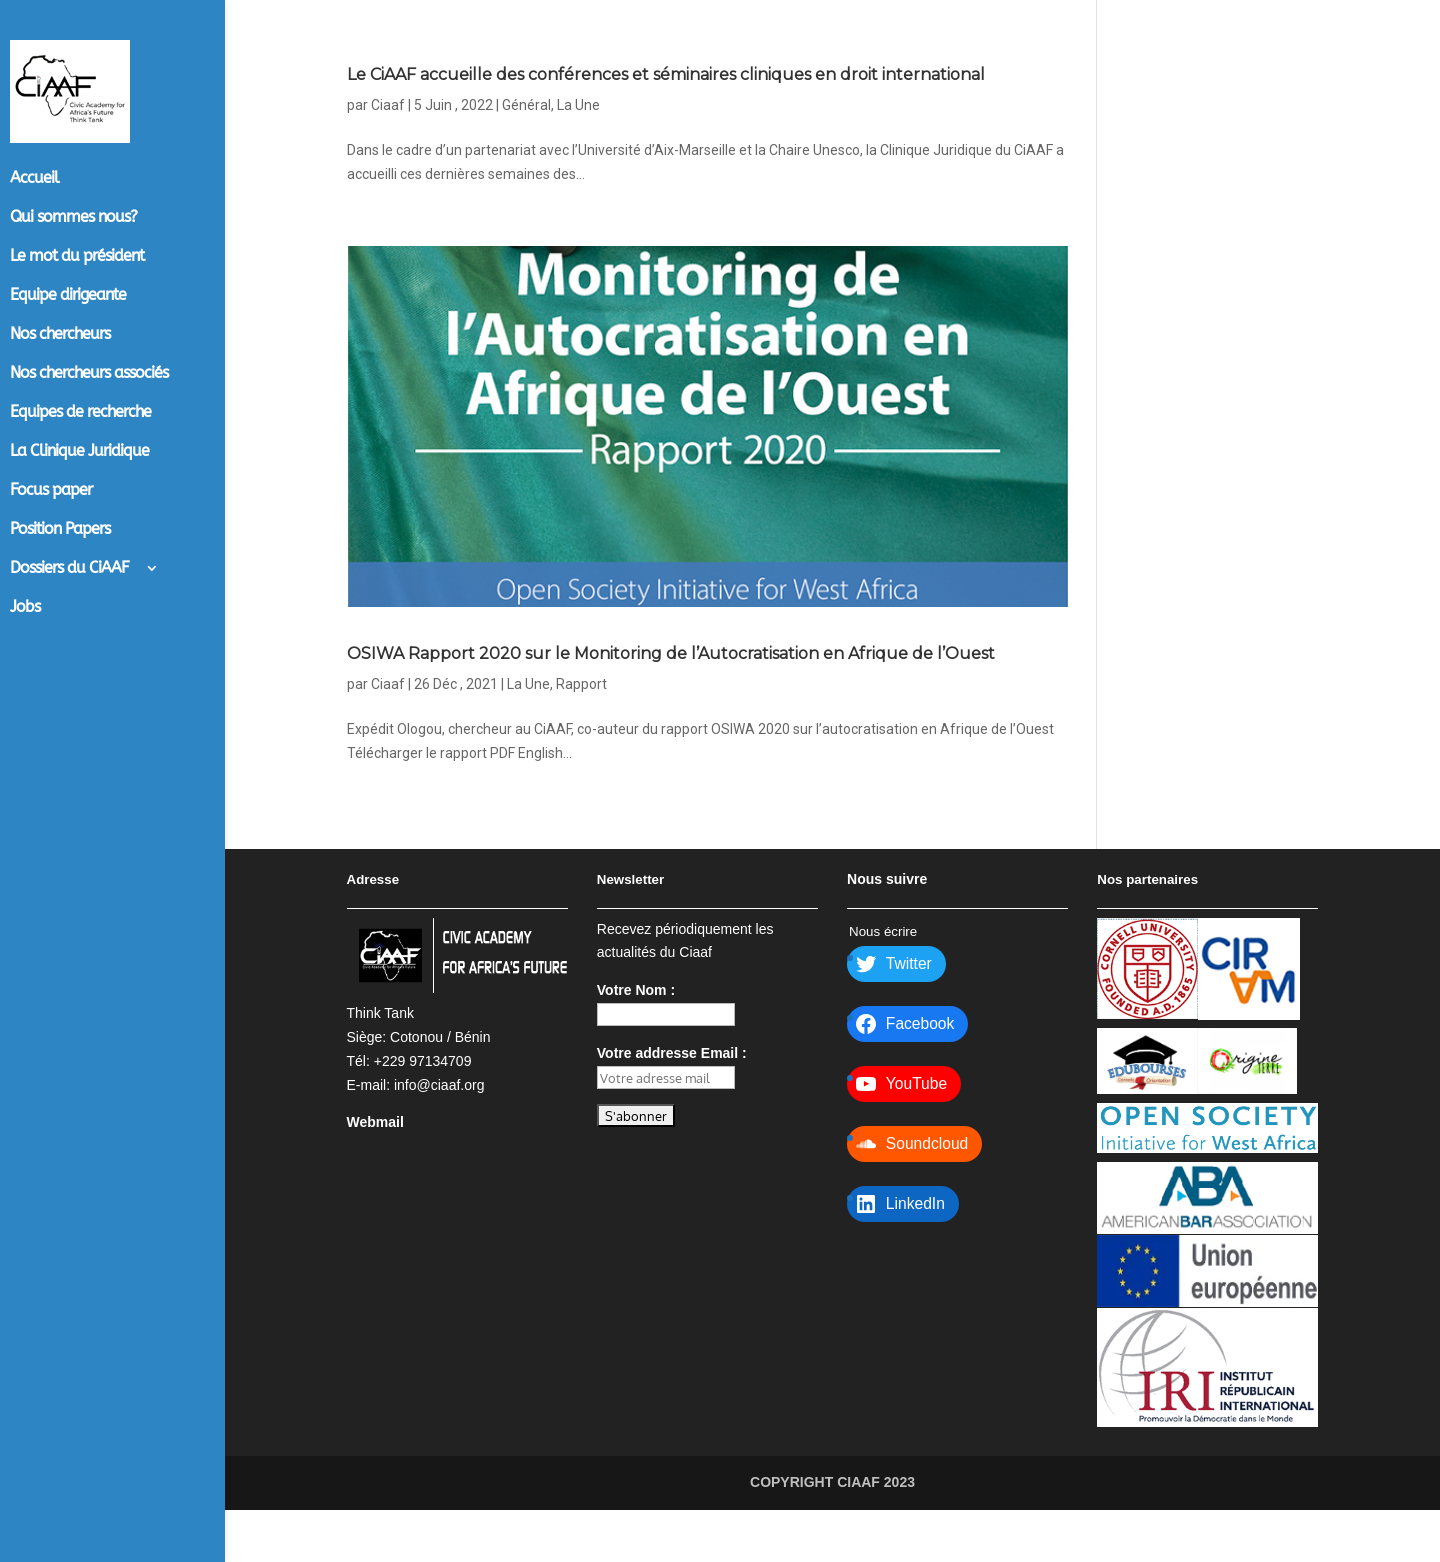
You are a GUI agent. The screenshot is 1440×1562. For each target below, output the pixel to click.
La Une (578, 131)
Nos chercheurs (60, 335)
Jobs (25, 608)
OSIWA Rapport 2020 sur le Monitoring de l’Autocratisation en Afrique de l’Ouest (621, 689)
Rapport (581, 736)
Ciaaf (388, 131)
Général (526, 131)
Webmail (375, 1174)
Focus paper (51, 491)
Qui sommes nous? (73, 218)
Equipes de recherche (80, 413)
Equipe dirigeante (68, 296)
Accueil (34, 179)
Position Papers (60, 530)
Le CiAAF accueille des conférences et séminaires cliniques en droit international (664, 84)
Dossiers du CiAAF (69, 569)
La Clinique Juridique (79, 452)
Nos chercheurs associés (89, 374)
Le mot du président (77, 257)
